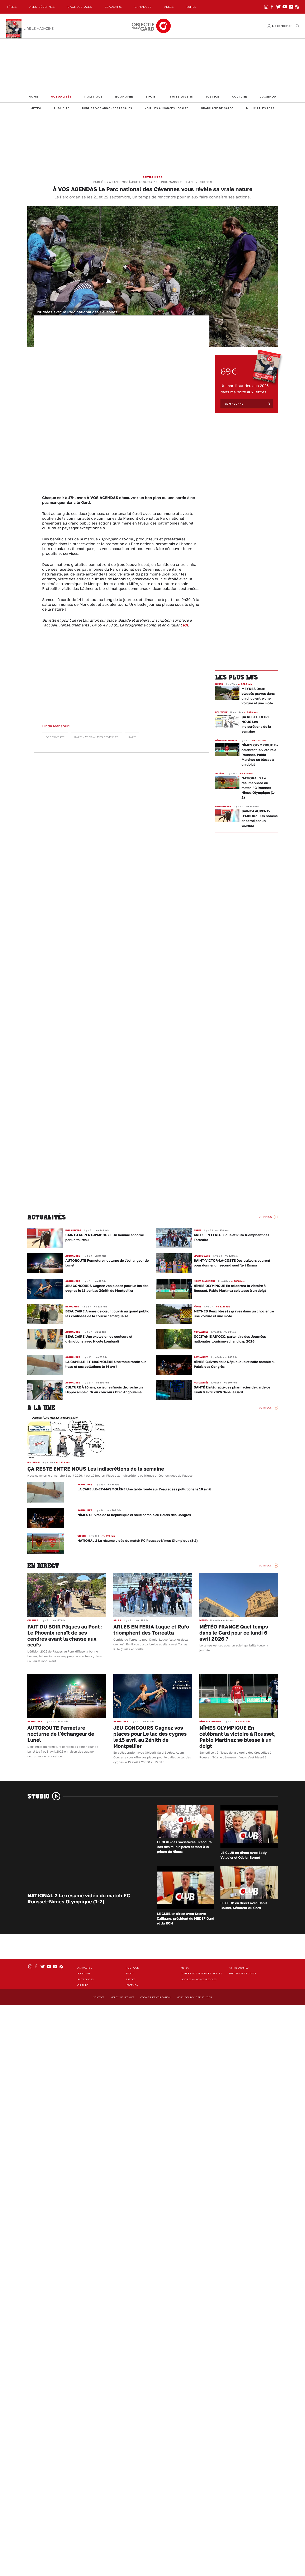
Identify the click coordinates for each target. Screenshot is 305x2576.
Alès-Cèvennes (42, 6)
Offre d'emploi (239, 1967)
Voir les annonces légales (167, 108)
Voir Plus (265, 1217)
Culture (239, 96)
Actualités (61, 96)
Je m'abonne (234, 403)
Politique (93, 96)
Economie (124, 96)
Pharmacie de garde (217, 108)
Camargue (143, 6)
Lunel (191, 6)
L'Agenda (268, 96)
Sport (151, 96)
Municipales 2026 (260, 108)
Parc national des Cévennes (96, 737)
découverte (55, 737)
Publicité (62, 108)
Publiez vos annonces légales (107, 108)
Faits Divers (181, 96)
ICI (185, 625)
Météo (36, 108)
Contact (98, 1997)
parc (132, 737)
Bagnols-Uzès (79, 6)
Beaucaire (113, 6)
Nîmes (12, 6)
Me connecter (281, 25)
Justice (212, 96)
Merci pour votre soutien (194, 1997)
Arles (169, 6)
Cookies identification (155, 1997)
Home (33, 96)
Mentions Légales (122, 1997)
